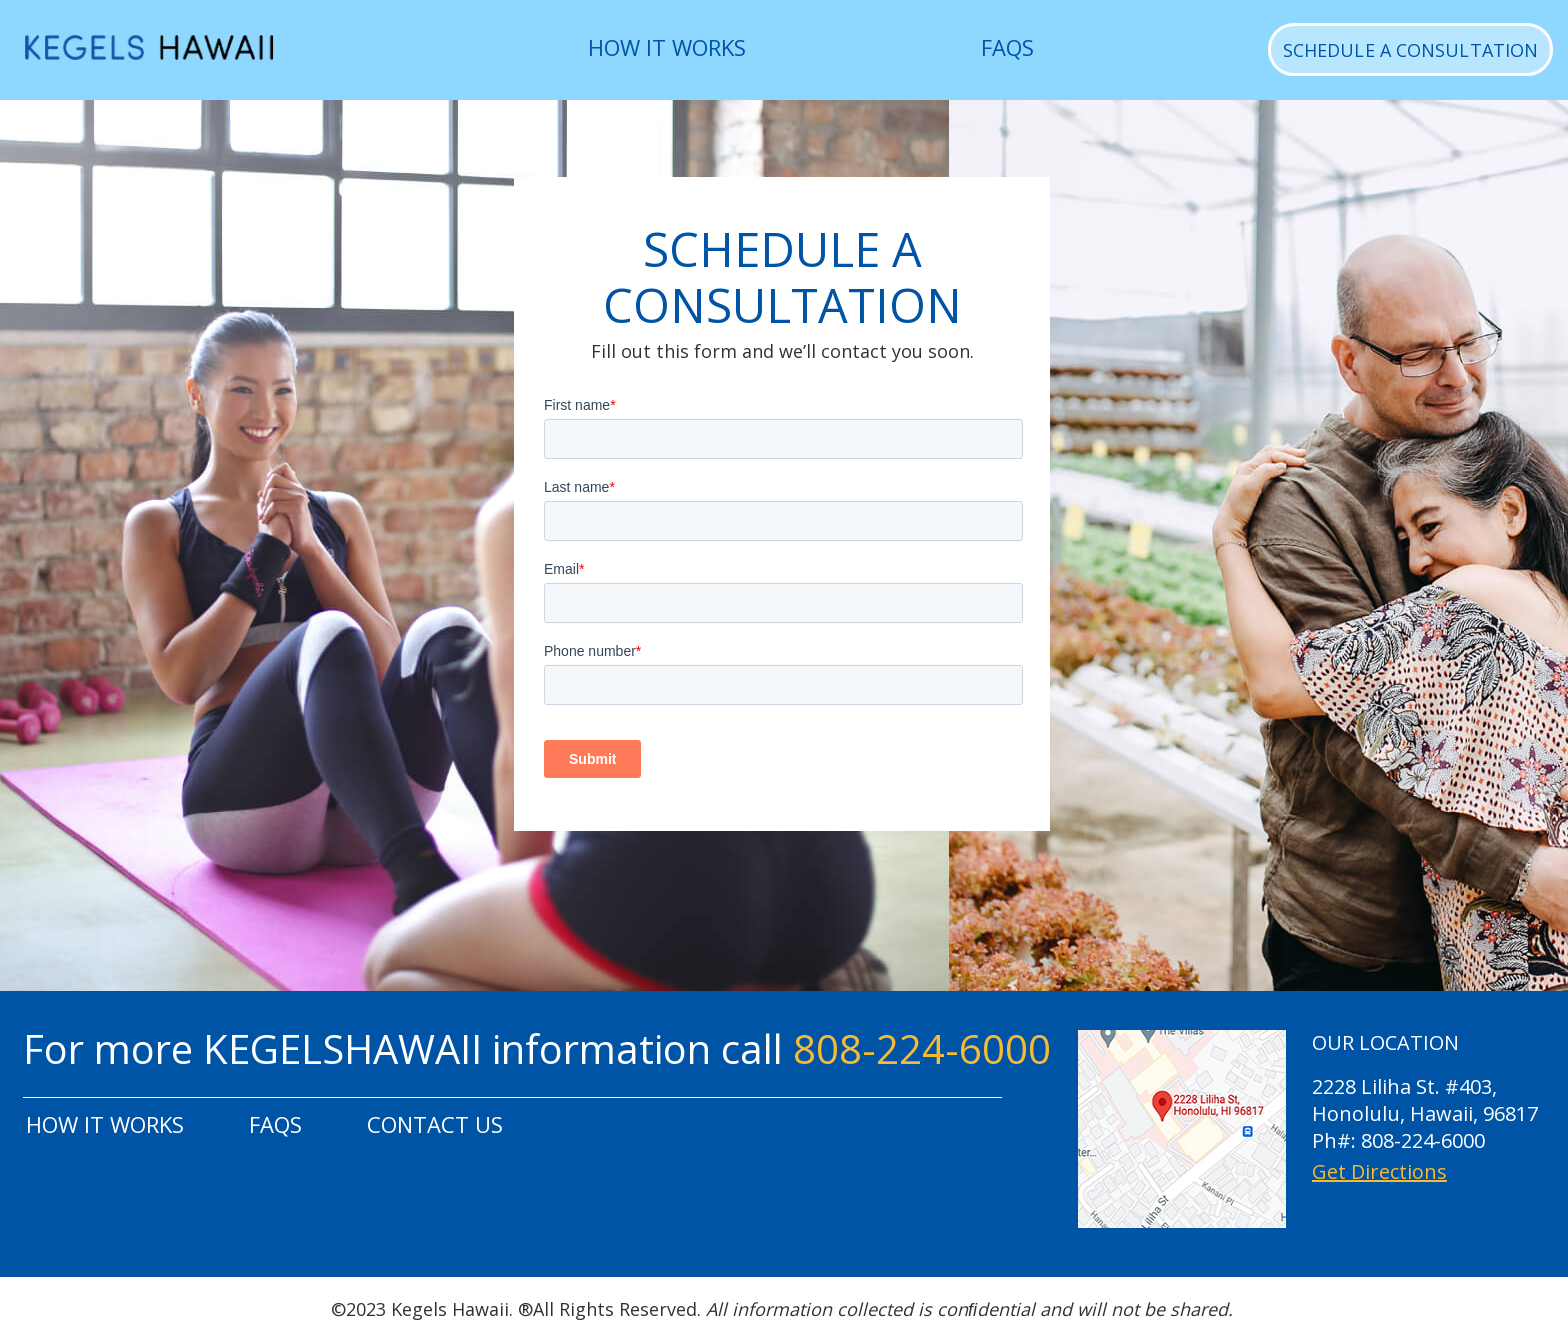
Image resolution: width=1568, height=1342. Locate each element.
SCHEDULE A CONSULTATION (1410, 50)
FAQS (1007, 47)
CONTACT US (435, 1124)
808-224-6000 (922, 1049)
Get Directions (1379, 1172)
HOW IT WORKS (667, 47)
